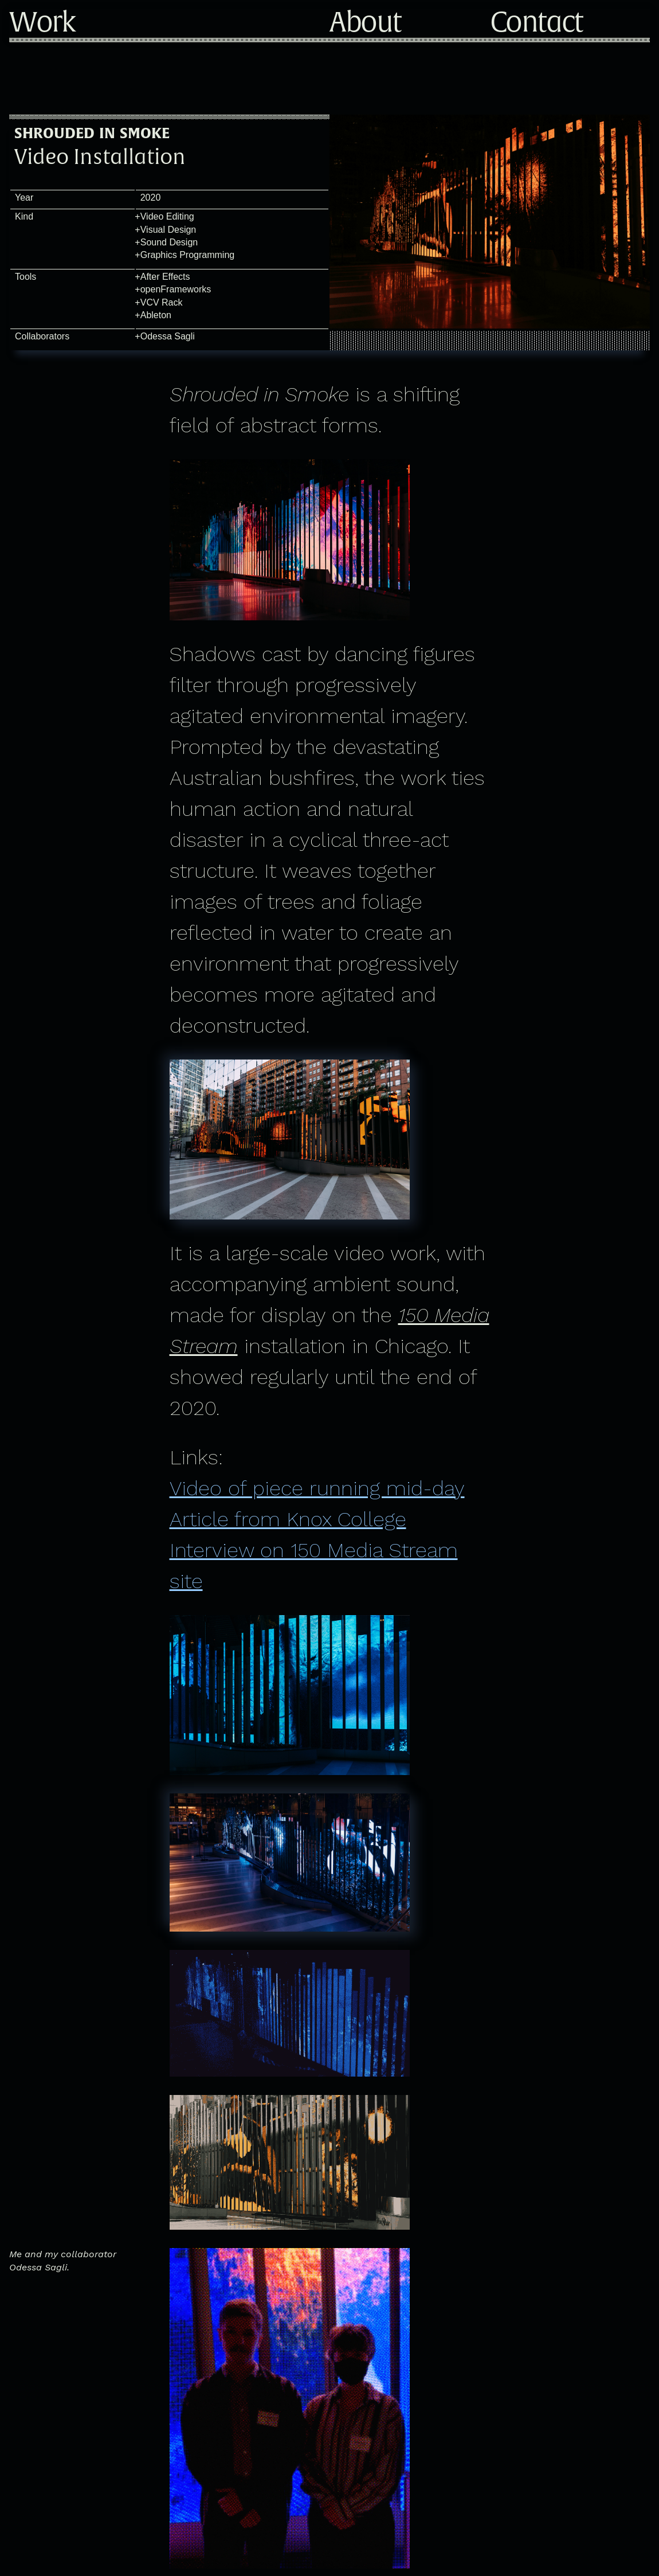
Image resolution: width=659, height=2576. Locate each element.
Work (41, 23)
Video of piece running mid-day (317, 1488)
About (365, 23)
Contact (536, 23)
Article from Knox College (288, 1519)
